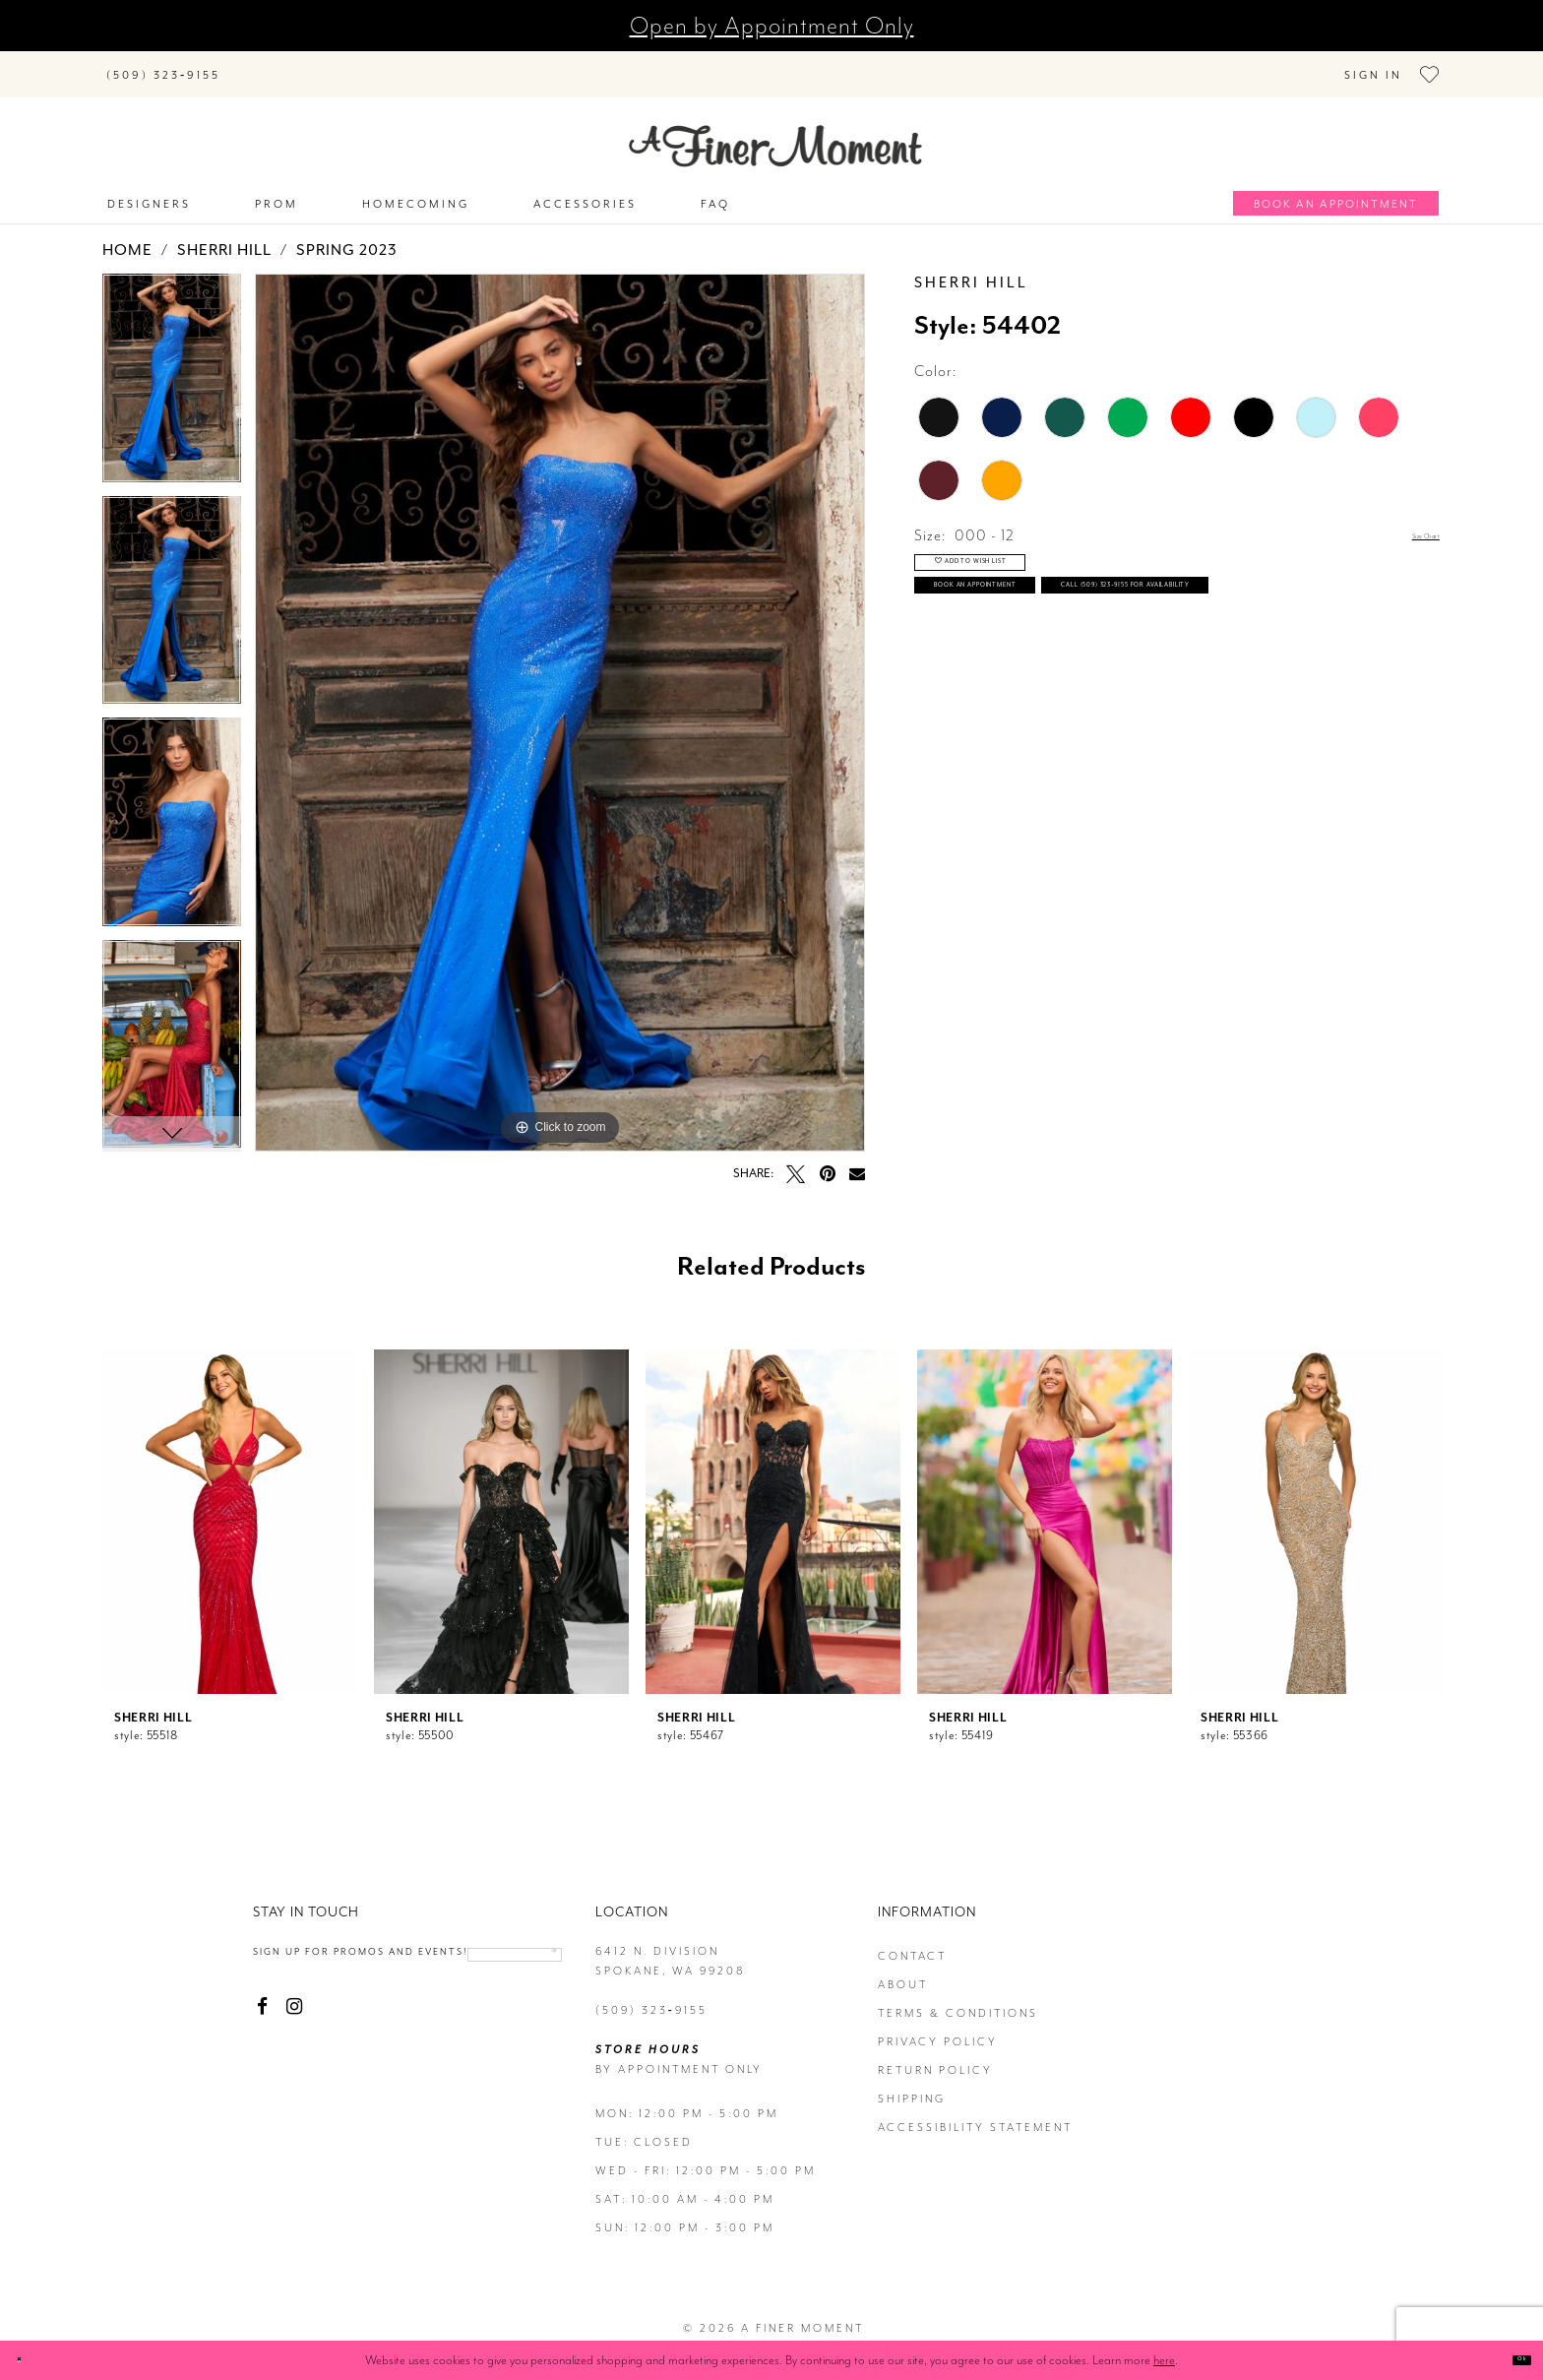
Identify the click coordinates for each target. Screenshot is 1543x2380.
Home (127, 242)
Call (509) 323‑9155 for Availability (1115, 674)
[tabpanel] (171, 377)
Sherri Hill (224, 242)
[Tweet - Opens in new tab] (795, 1165)
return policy (935, 2061)
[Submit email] (454, 1976)
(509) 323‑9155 (651, 2001)
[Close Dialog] (30, 2361)
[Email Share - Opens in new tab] (857, 1164)
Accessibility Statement (975, 2118)
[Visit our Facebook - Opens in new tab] (262, 2031)
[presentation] (229, 1513)
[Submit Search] (260, 65)
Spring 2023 (347, 242)
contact (912, 1947)
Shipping (912, 2090)
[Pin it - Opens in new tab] (827, 1165)
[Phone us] (163, 69)
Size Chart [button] (1404, 527)
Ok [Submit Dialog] (1511, 2359)
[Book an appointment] (1336, 194)
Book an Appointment (1057, 623)
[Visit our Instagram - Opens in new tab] (293, 2031)
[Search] (358, 65)
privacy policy (938, 2033)
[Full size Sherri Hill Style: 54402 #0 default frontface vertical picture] (560, 704)
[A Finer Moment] (775, 137)
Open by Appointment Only (772, 25)
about (903, 1976)
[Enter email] (363, 1976)
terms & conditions (958, 2004)
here (1164, 2359)
